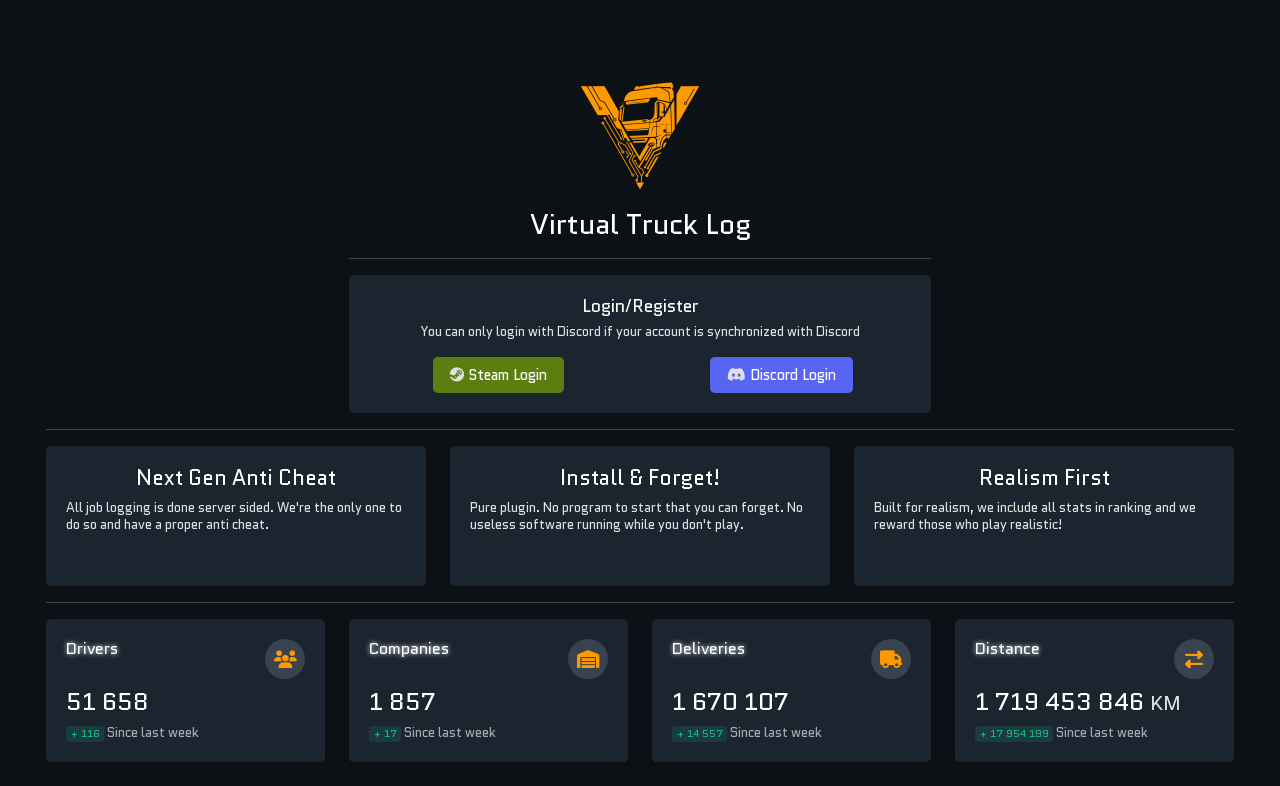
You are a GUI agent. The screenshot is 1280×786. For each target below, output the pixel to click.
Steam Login (498, 374)
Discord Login (781, 374)
